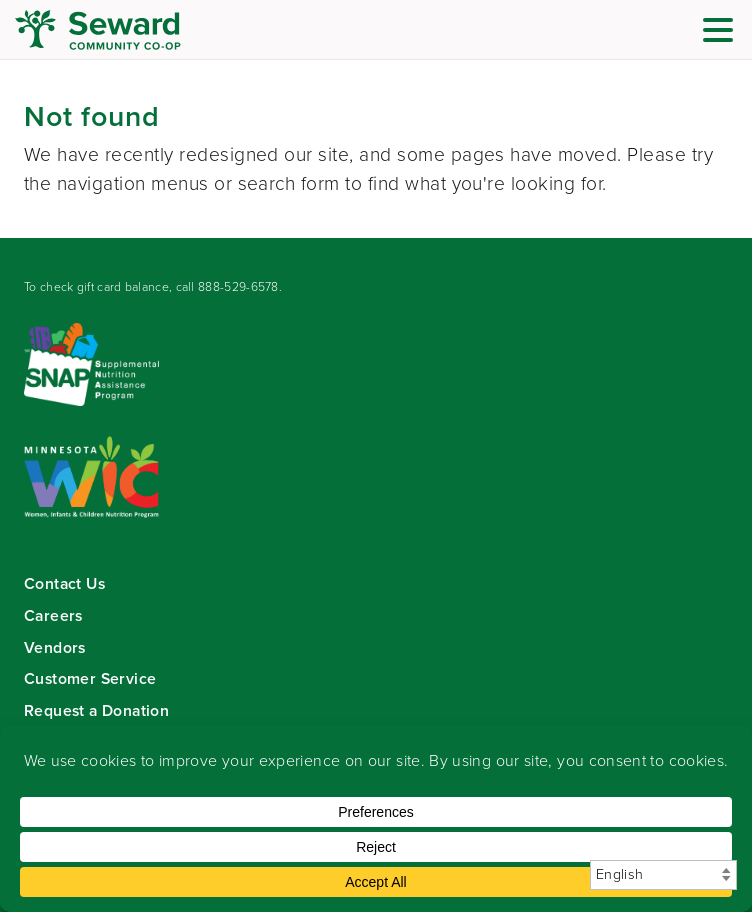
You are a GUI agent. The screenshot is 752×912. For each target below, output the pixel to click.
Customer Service (90, 678)
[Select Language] (663, 875)
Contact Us (64, 583)
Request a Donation (96, 710)
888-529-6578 (238, 287)
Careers (53, 615)
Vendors (55, 647)
